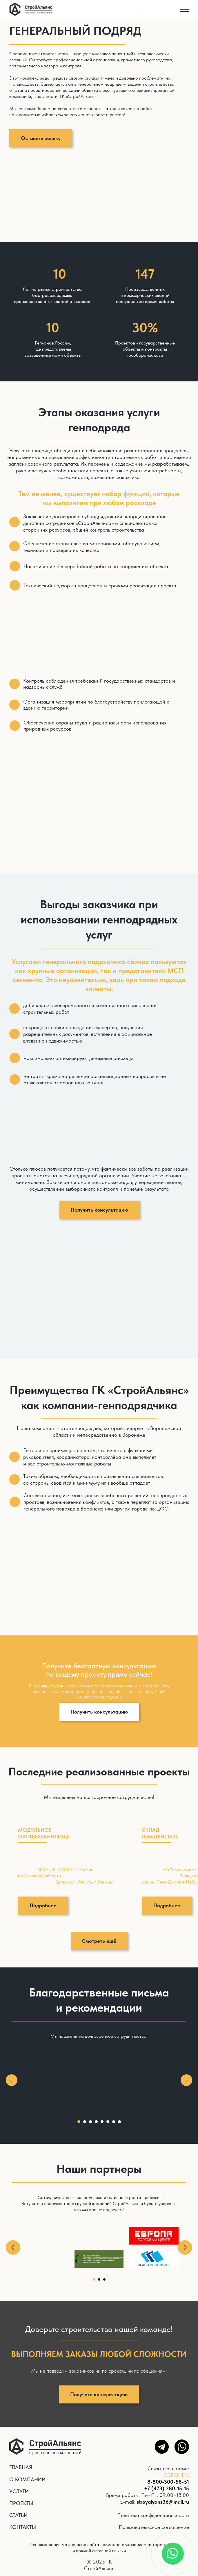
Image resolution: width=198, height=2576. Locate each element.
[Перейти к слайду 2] (84, 2121)
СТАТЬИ (18, 2515)
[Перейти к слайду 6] (107, 2121)
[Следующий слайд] (186, 2080)
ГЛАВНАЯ (20, 2467)
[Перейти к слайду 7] (113, 2121)
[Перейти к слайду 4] (96, 2121)
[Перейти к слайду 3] (90, 2121)
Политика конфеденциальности (153, 2515)
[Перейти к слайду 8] (119, 2121)
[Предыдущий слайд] (11, 2080)
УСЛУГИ (19, 2491)
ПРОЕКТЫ (21, 2503)
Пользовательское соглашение (154, 2527)
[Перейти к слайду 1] (78, 2121)
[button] (40, 138)
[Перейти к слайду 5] (102, 2121)
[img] (30, 9)
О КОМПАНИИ (27, 2479)
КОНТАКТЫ (22, 2527)
